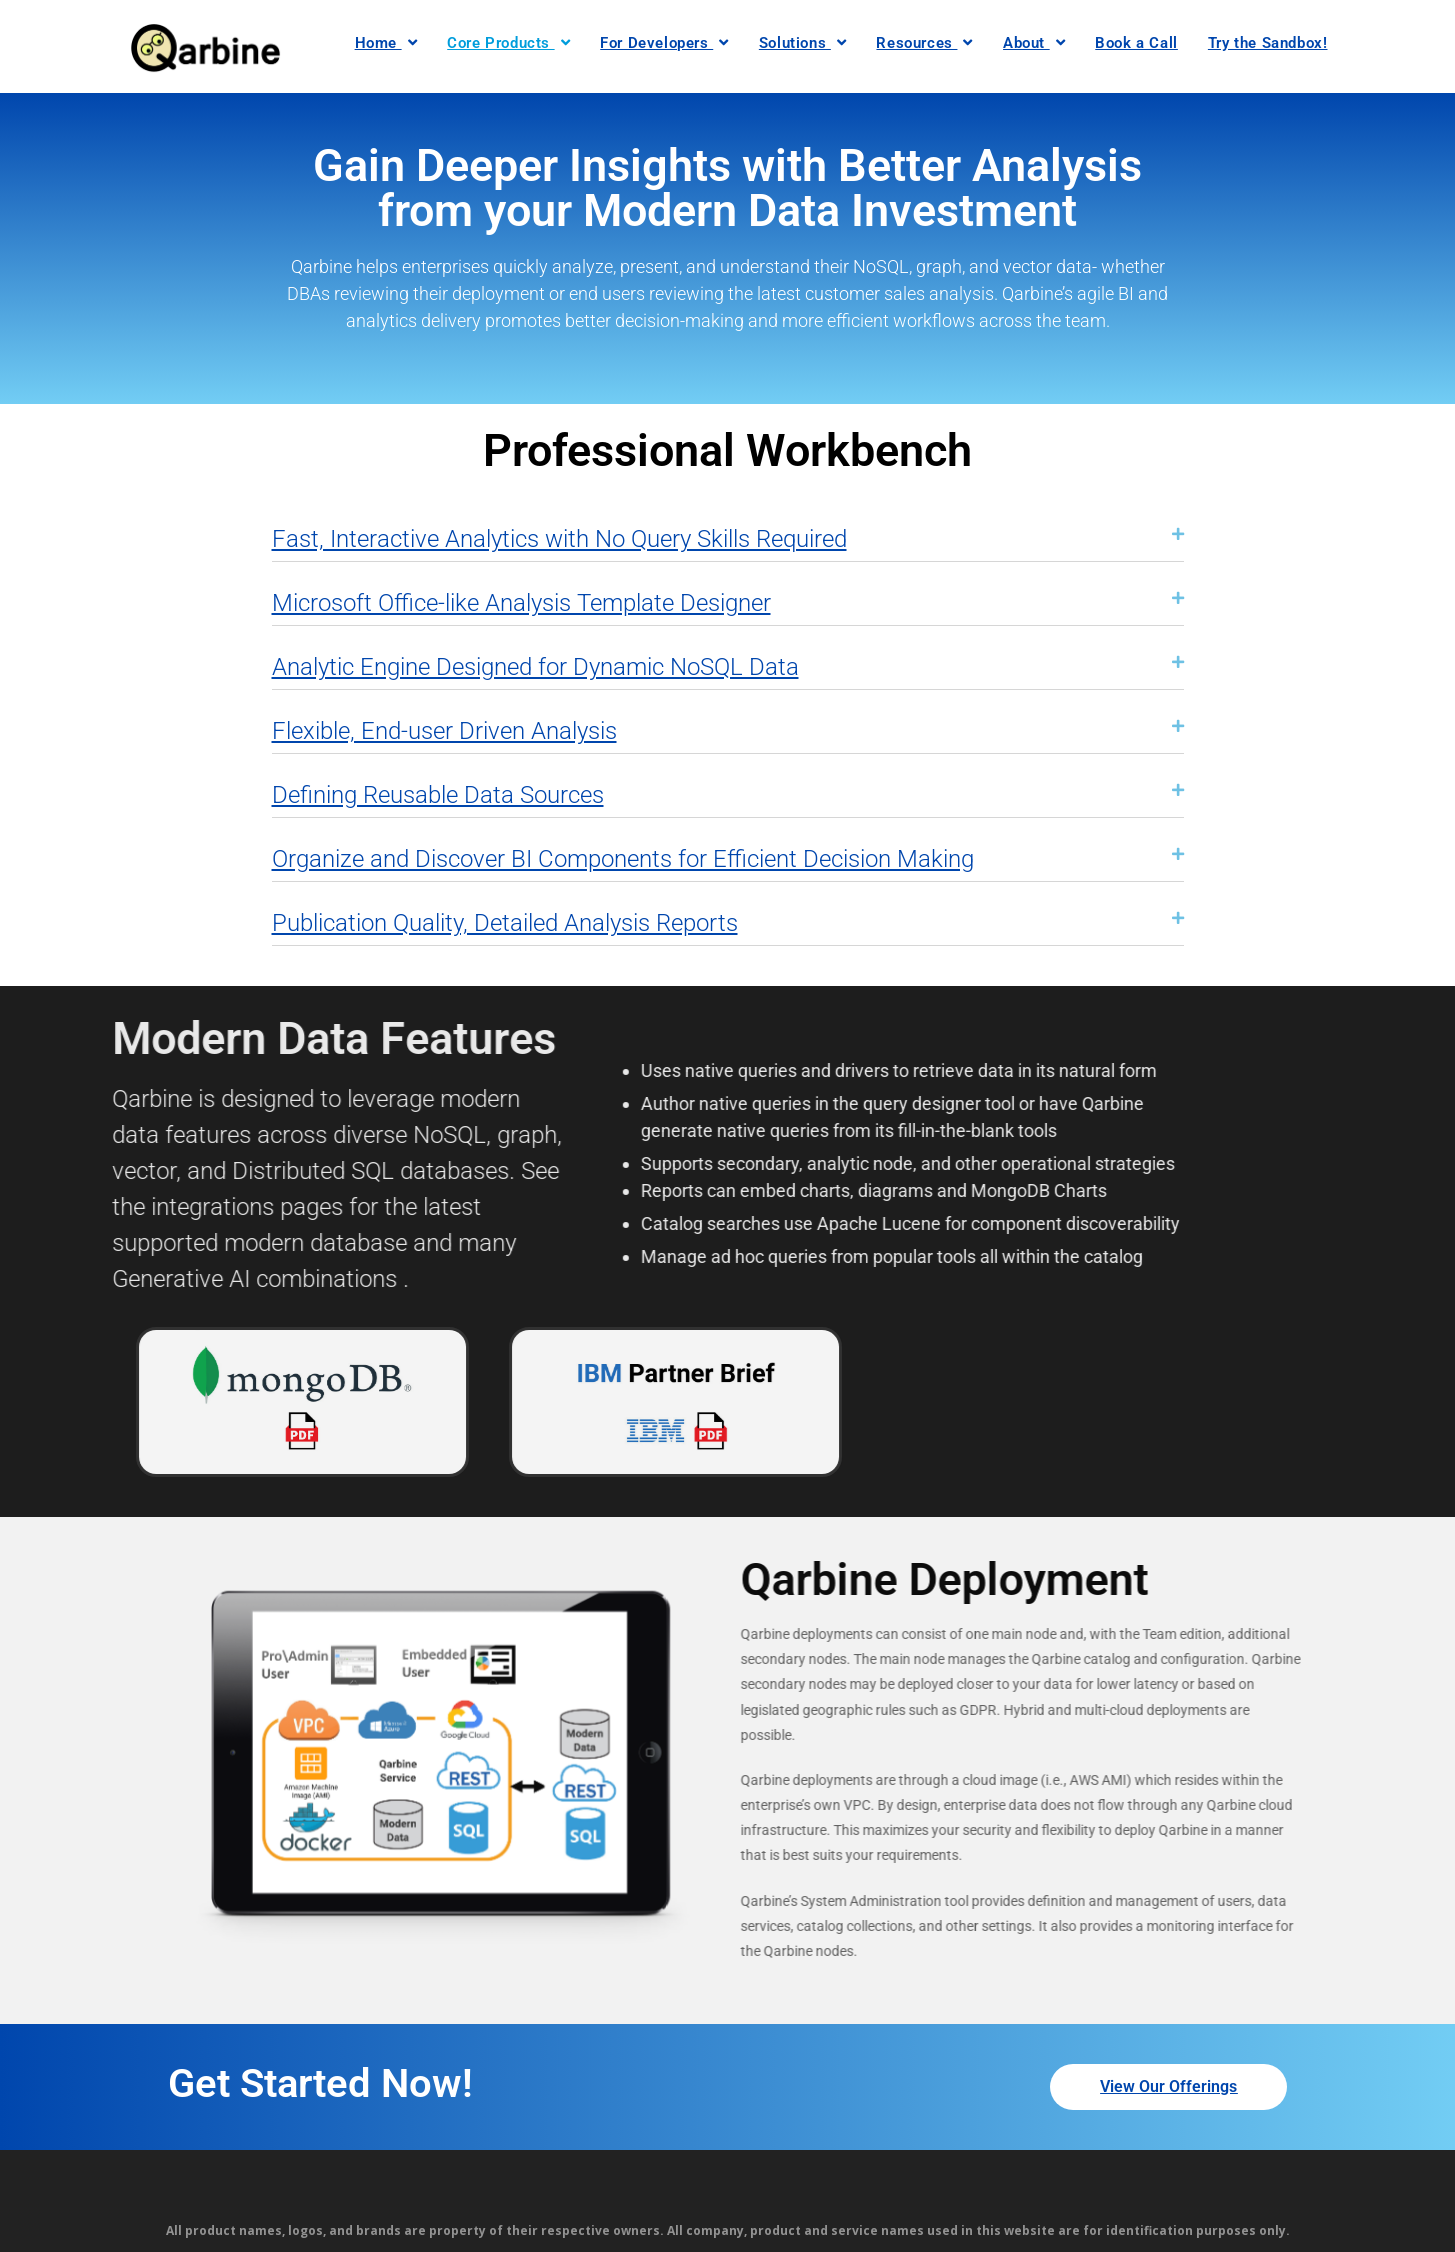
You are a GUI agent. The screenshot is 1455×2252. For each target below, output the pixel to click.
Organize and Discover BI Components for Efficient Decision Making (623, 859)
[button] (728, 530)
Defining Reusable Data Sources (438, 795)
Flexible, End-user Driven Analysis (444, 731)
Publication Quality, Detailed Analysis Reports (505, 923)
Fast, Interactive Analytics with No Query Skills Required (559, 539)
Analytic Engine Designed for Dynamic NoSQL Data (535, 667)
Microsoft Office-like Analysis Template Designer (521, 603)
